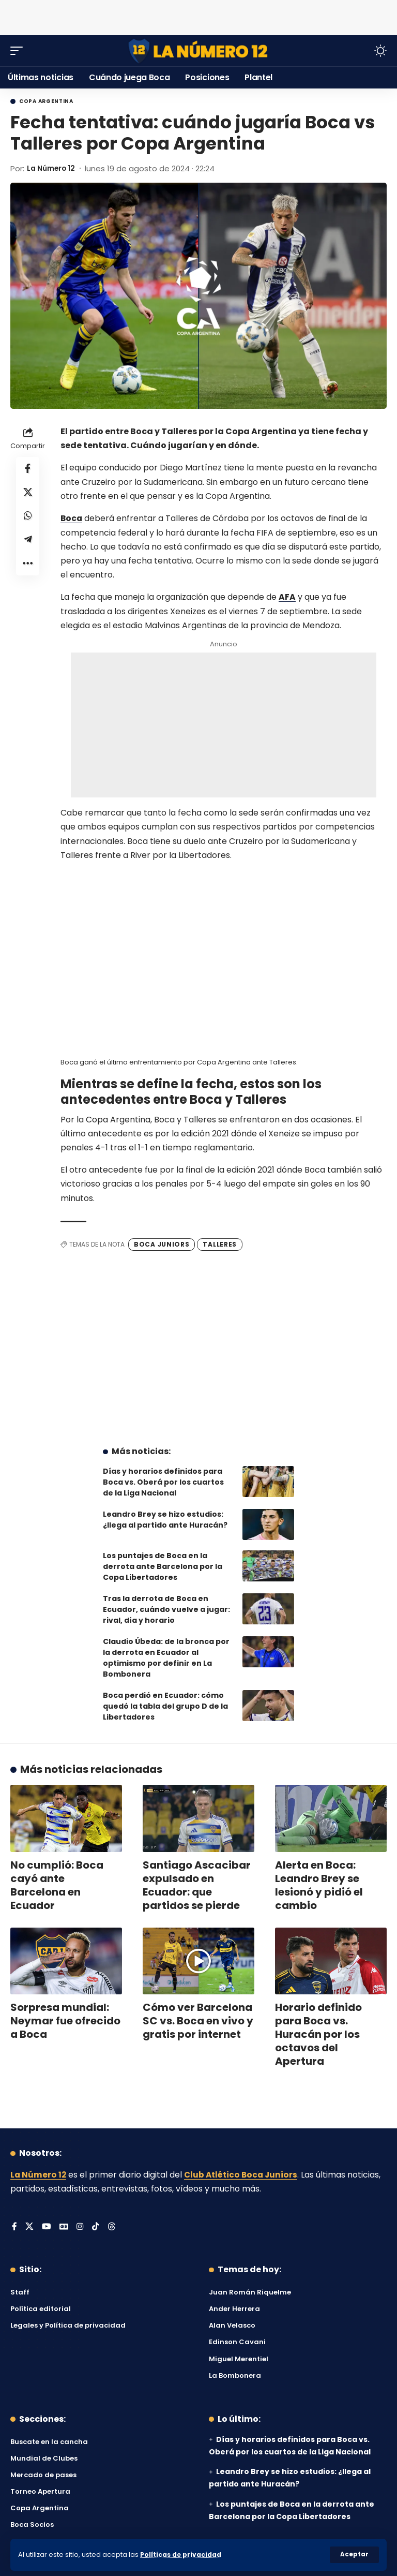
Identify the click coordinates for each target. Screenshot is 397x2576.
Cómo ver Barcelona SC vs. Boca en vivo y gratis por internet (198, 2020)
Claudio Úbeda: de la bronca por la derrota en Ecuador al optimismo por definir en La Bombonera (166, 1657)
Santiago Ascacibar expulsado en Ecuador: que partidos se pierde (197, 1884)
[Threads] (112, 2226)
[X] (29, 2226)
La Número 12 (53, 168)
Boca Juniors (161, 1243)
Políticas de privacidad (182, 2554)
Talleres (220, 1243)
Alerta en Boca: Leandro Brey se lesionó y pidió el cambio (319, 1884)
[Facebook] (14, 2226)
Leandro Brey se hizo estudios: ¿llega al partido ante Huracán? (165, 1519)
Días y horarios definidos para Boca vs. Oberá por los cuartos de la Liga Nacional (163, 1481)
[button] (354, 2555)
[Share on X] (28, 494)
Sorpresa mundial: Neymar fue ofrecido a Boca (65, 2020)
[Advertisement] (198, 15)
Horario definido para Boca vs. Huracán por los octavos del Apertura (318, 2034)
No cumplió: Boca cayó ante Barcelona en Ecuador (56, 1884)
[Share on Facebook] (28, 469)
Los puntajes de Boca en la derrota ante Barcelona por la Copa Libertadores (162, 1566)
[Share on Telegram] (28, 543)
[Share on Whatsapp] (28, 519)
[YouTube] (46, 2226)
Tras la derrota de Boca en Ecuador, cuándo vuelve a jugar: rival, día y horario (166, 1609)
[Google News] (64, 2226)
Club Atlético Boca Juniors (243, 2174)
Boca (71, 518)
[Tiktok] (96, 2226)
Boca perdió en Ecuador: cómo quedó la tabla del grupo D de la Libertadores (165, 1706)
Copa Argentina (46, 101)
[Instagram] (80, 2226)
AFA (287, 597)
